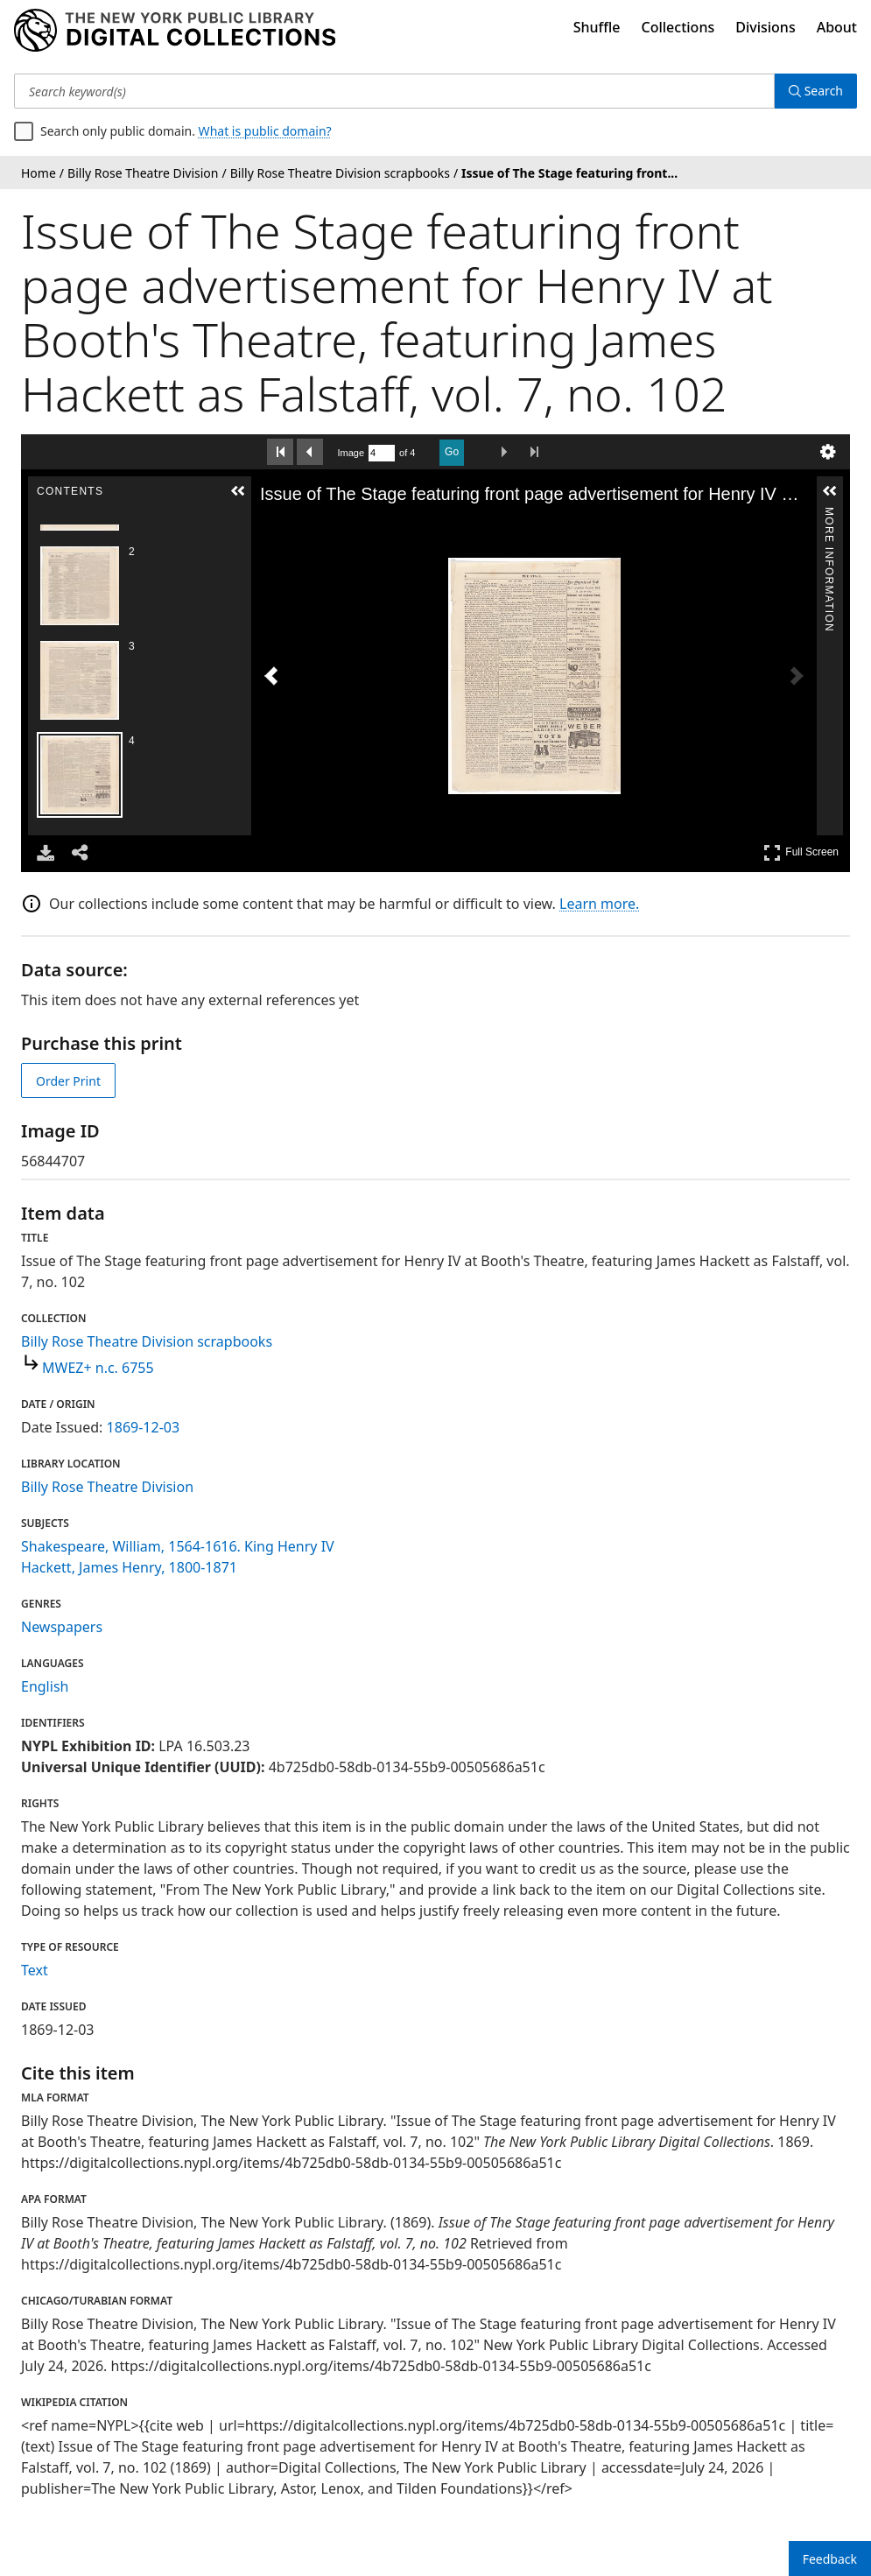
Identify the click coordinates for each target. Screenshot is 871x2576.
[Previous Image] (271, 676)
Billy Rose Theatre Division (107, 1486)
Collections (678, 27)
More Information (829, 514)
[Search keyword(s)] (394, 91)
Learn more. (599, 903)
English (44, 1686)
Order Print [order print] (68, 1081)
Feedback (830, 2559)
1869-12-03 (143, 1427)
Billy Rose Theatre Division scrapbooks (146, 1341)
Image (351, 452)
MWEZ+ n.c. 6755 (98, 1367)
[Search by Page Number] (382, 453)
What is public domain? (265, 131)
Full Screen (801, 852)
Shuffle (597, 27)
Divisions (765, 27)
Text (34, 1970)
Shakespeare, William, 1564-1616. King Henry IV (177, 1546)
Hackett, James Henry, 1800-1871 (129, 1567)
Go (452, 452)
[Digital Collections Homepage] (174, 31)
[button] (238, 491)
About (837, 27)
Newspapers (61, 1626)
